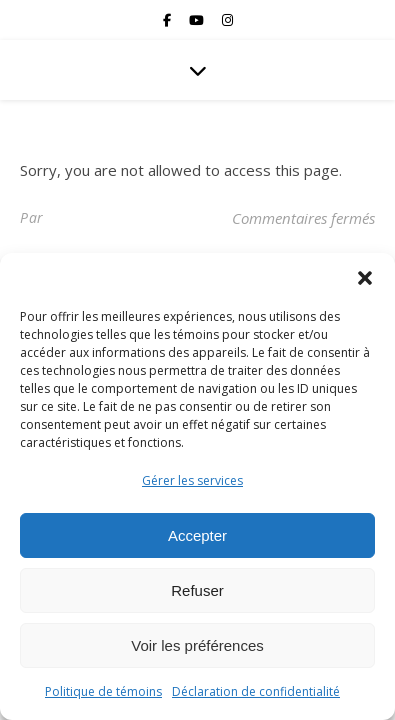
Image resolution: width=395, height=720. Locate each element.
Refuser (197, 590)
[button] (365, 278)
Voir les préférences (197, 645)
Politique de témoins (103, 691)
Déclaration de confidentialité (256, 691)
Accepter (197, 535)
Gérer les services (192, 480)
